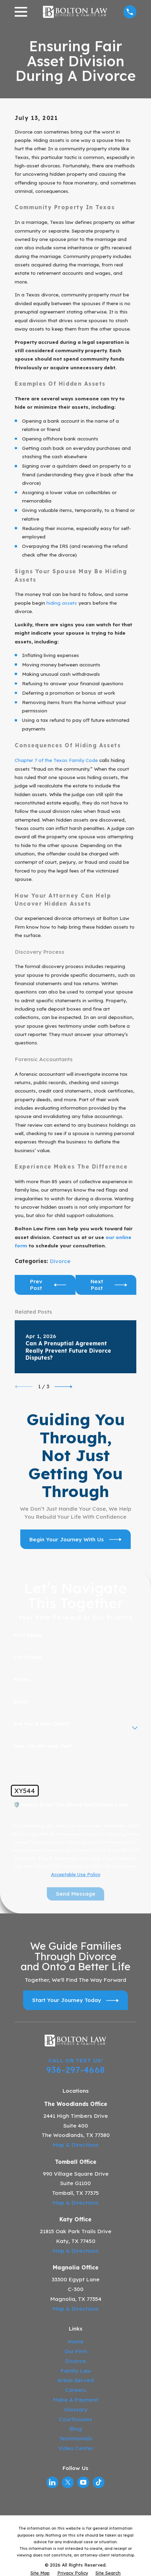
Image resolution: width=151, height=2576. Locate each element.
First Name (28, 1635)
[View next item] (63, 1387)
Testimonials (75, 2438)
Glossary (75, 2409)
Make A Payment (75, 2399)
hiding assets (61, 603)
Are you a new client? (42, 1724)
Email (21, 1702)
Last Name (28, 1657)
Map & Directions (75, 2144)
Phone (22, 1680)
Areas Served (75, 2380)
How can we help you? (43, 1746)
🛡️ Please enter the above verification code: (72, 1805)
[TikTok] (98, 2482)
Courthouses (75, 2419)
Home (75, 2341)
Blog (75, 2428)
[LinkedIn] (52, 2482)
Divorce (60, 1261)
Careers (75, 2390)
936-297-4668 (75, 2070)
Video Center (75, 2448)
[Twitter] (68, 2482)
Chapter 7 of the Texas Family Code (56, 760)
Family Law (75, 2370)
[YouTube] (83, 2482)
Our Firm (75, 2351)
